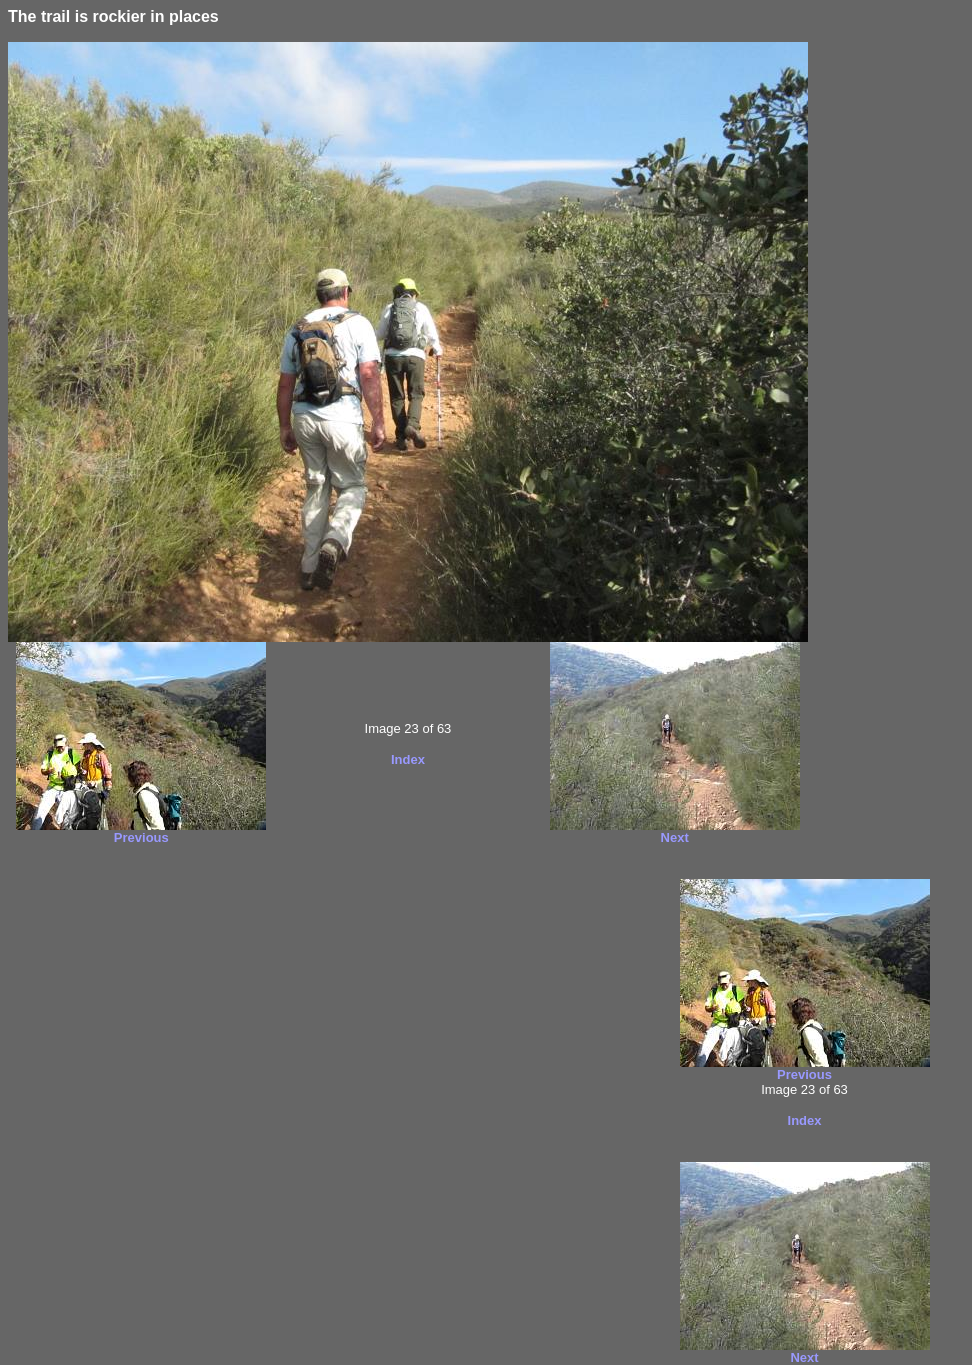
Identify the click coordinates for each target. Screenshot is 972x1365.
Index (408, 759)
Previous (141, 837)
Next (675, 837)
